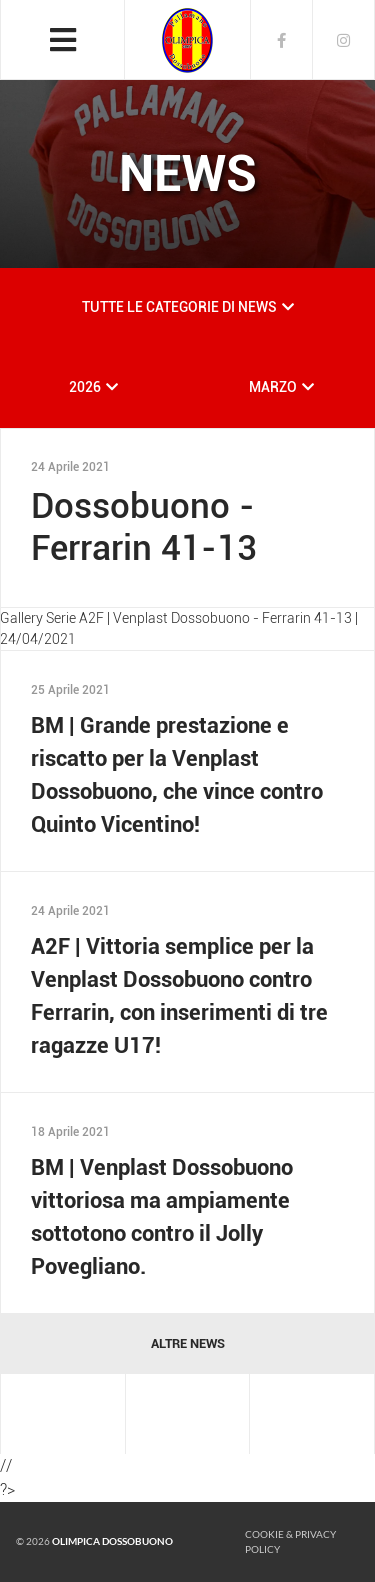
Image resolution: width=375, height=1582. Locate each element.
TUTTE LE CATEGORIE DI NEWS (179, 307)
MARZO (273, 387)
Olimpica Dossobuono (112, 1541)
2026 (85, 387)
